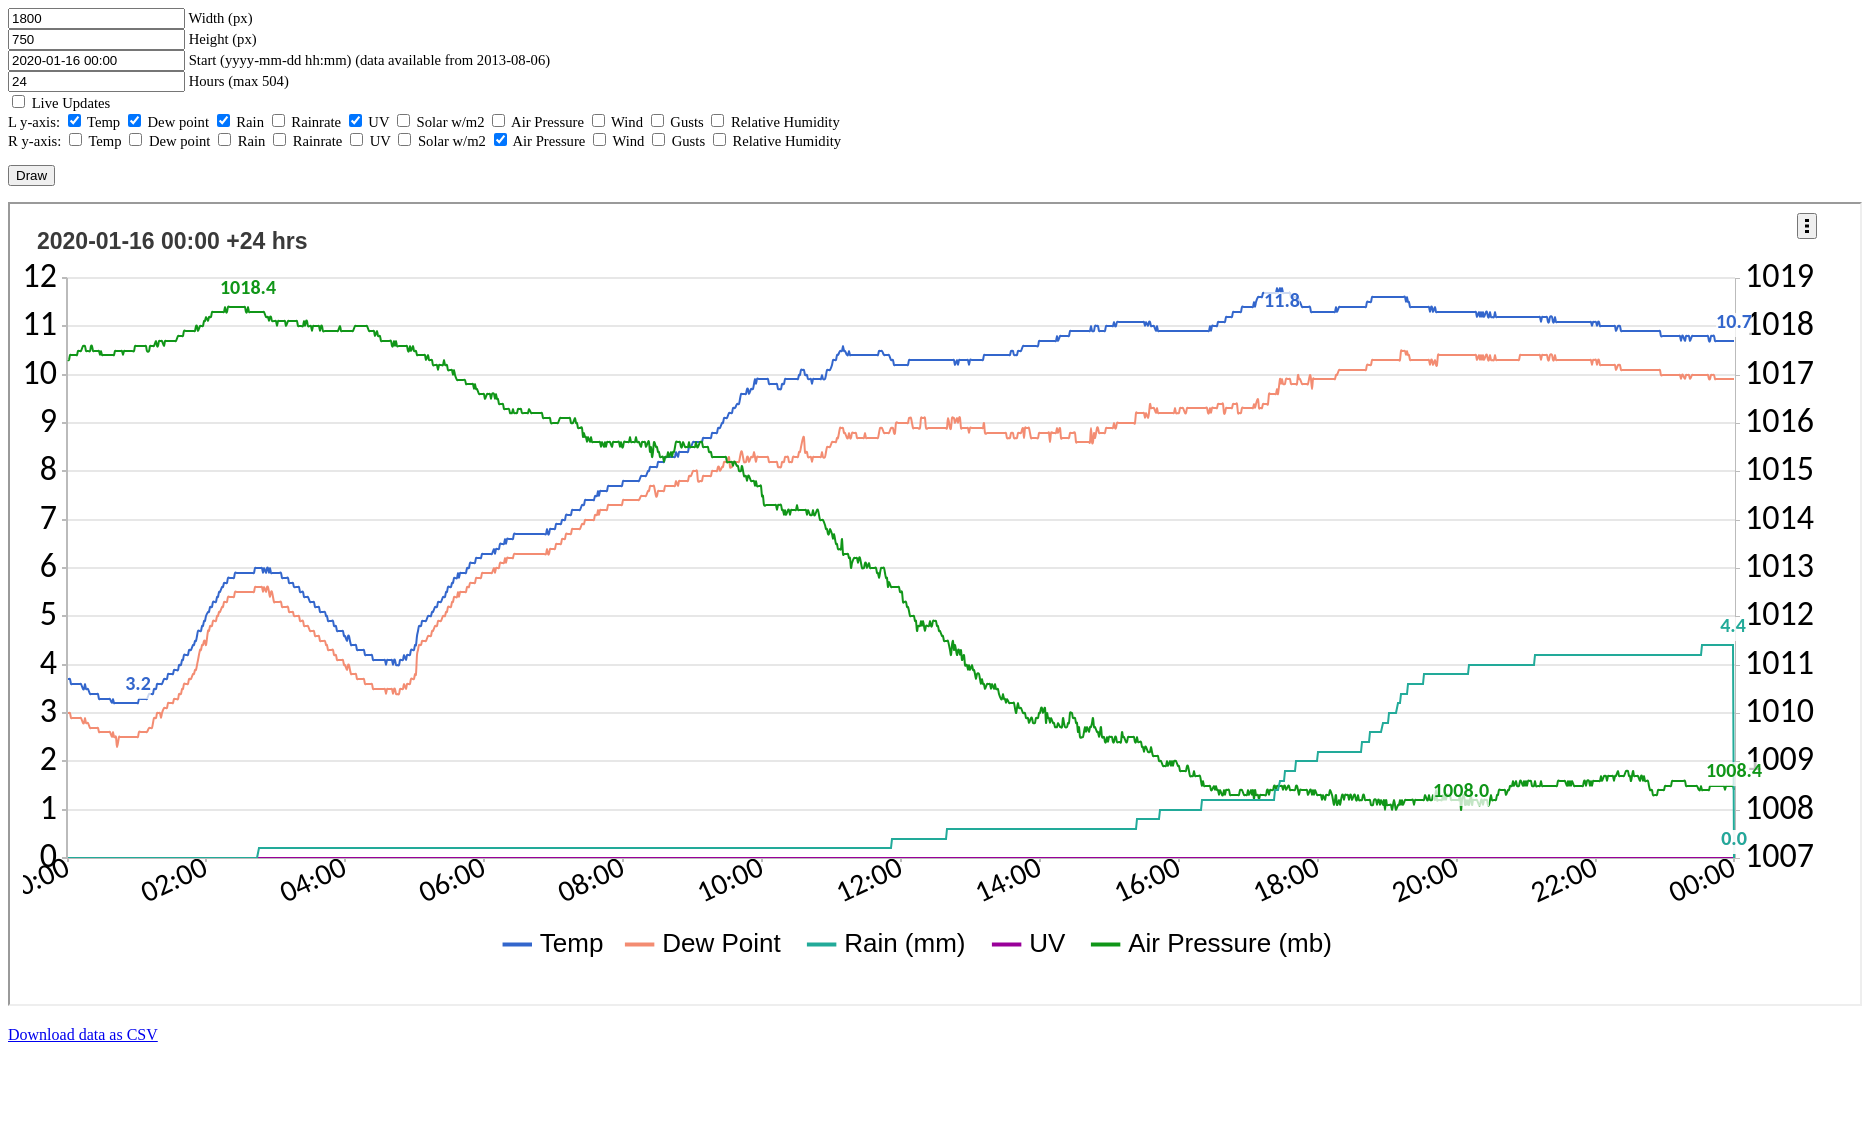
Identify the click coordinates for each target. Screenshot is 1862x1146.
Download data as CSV (83, 1034)
